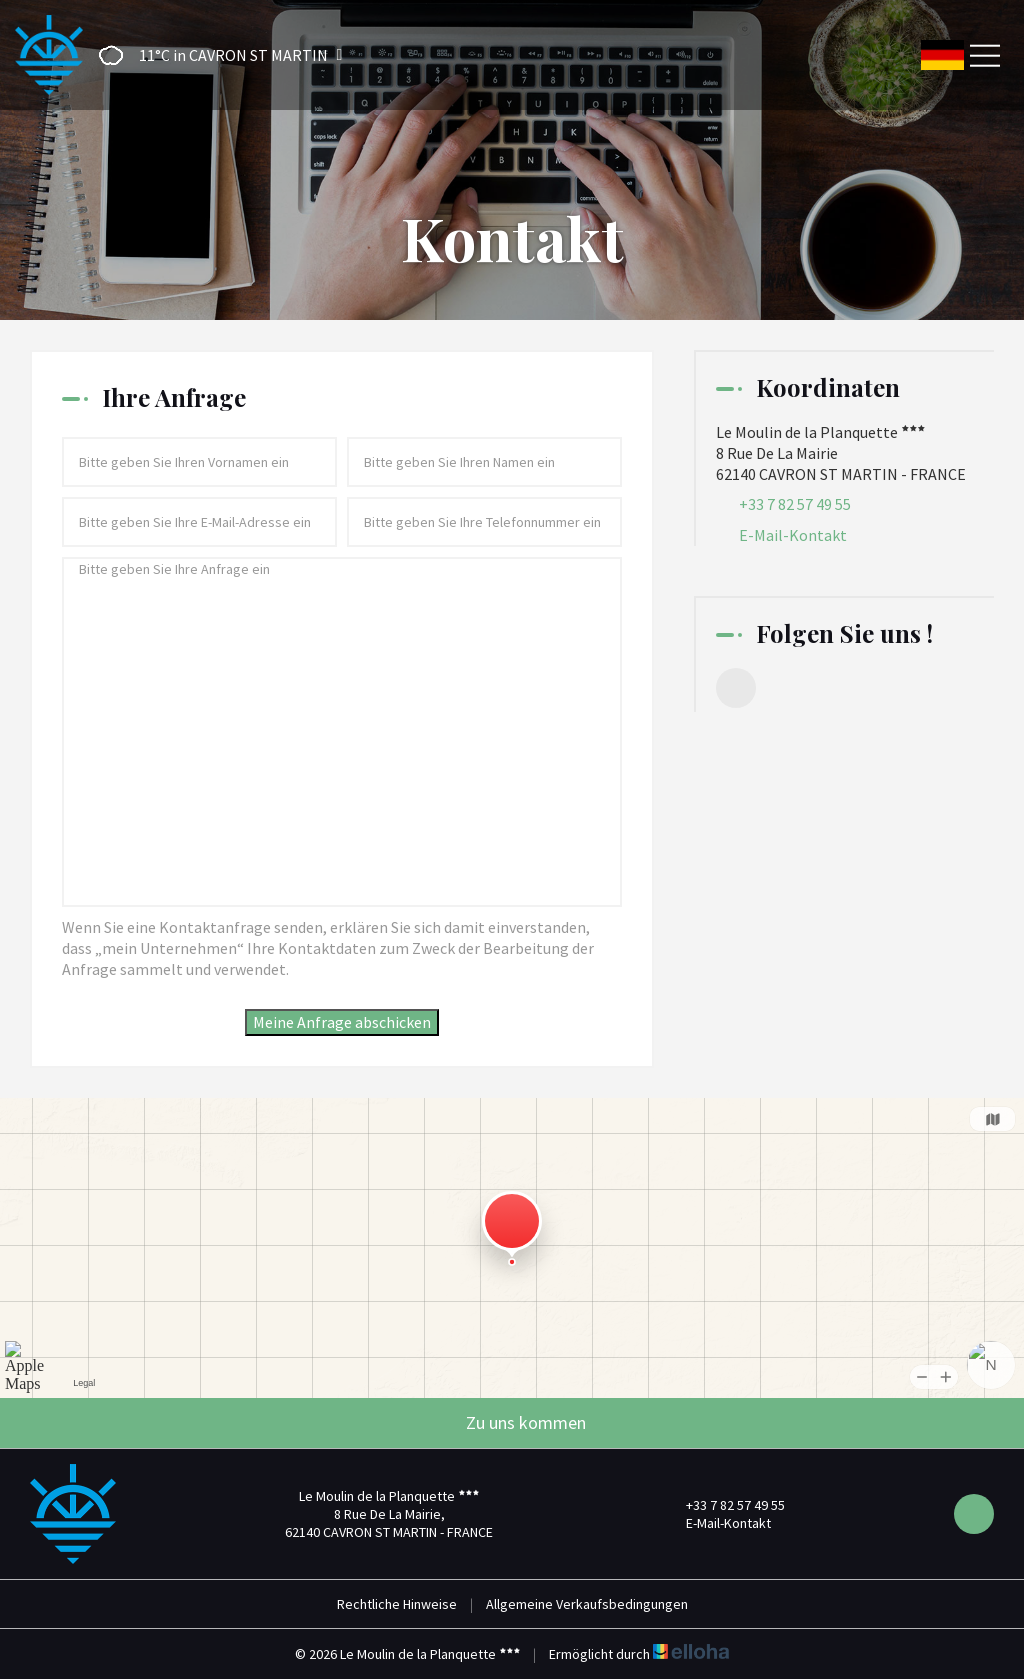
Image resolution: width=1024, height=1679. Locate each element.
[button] (214, 55)
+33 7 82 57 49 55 (724, 1505)
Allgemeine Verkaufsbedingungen (587, 1604)
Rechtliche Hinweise (397, 1604)
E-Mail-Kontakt (793, 535)
